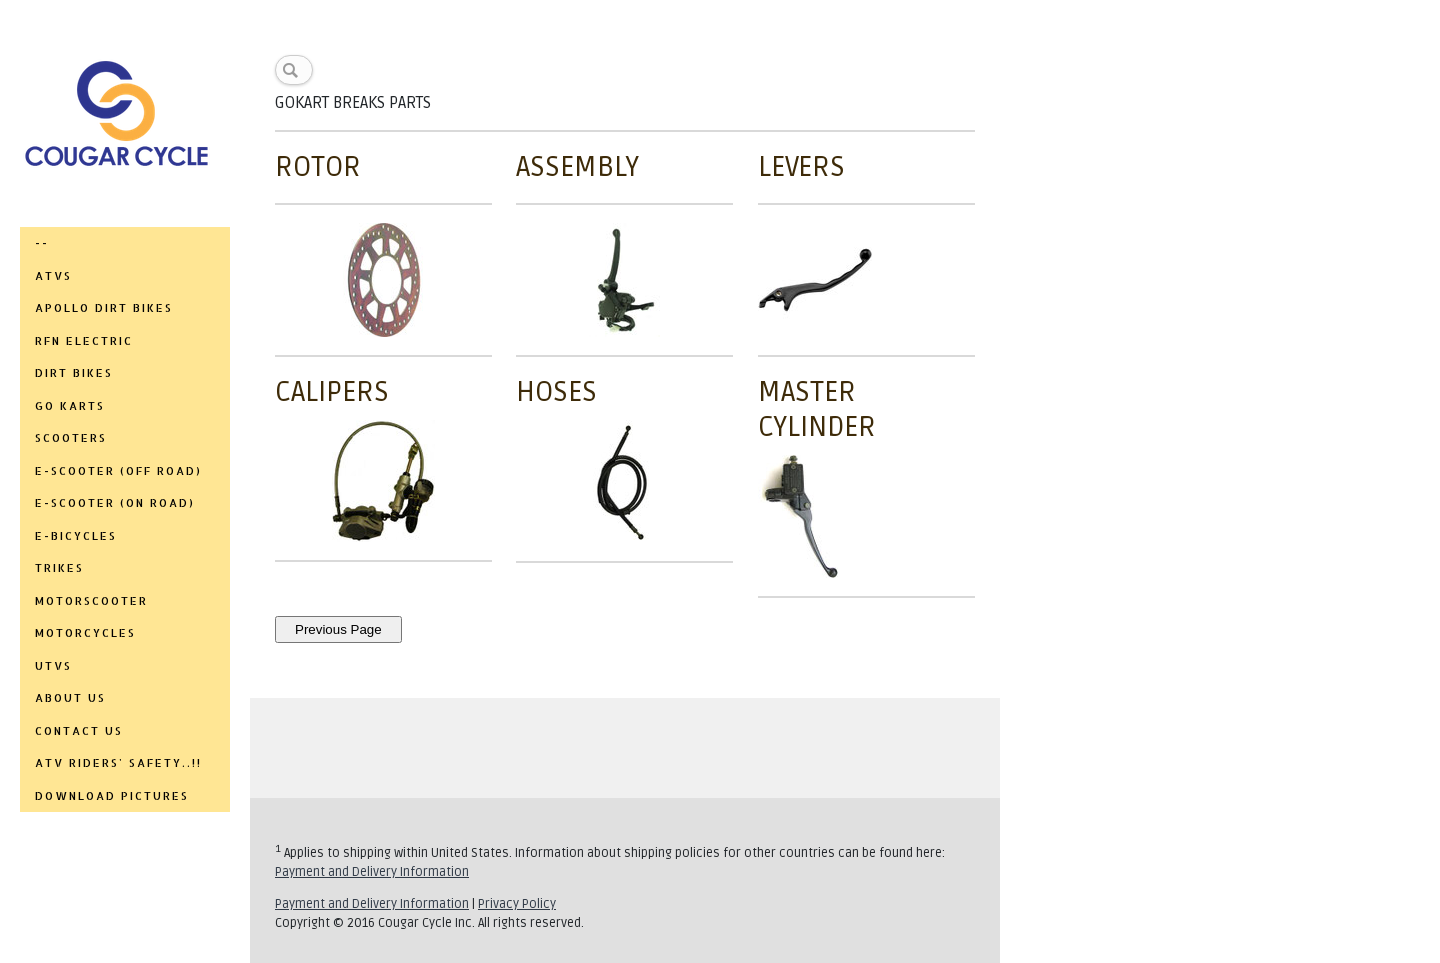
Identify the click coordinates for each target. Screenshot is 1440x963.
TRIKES (59, 568)
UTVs (53, 666)
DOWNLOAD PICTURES (112, 796)
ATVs (53, 276)
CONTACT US (79, 731)
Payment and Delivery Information (372, 872)
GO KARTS (70, 406)
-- (42, 243)
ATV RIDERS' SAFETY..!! (118, 763)
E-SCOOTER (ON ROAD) (115, 503)
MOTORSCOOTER (91, 601)
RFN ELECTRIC (84, 341)
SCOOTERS (71, 438)
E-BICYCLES (76, 536)
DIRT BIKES (74, 373)
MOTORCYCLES (85, 633)
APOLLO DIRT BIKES (104, 308)
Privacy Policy (517, 904)
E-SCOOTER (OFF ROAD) (118, 471)
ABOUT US (70, 698)
